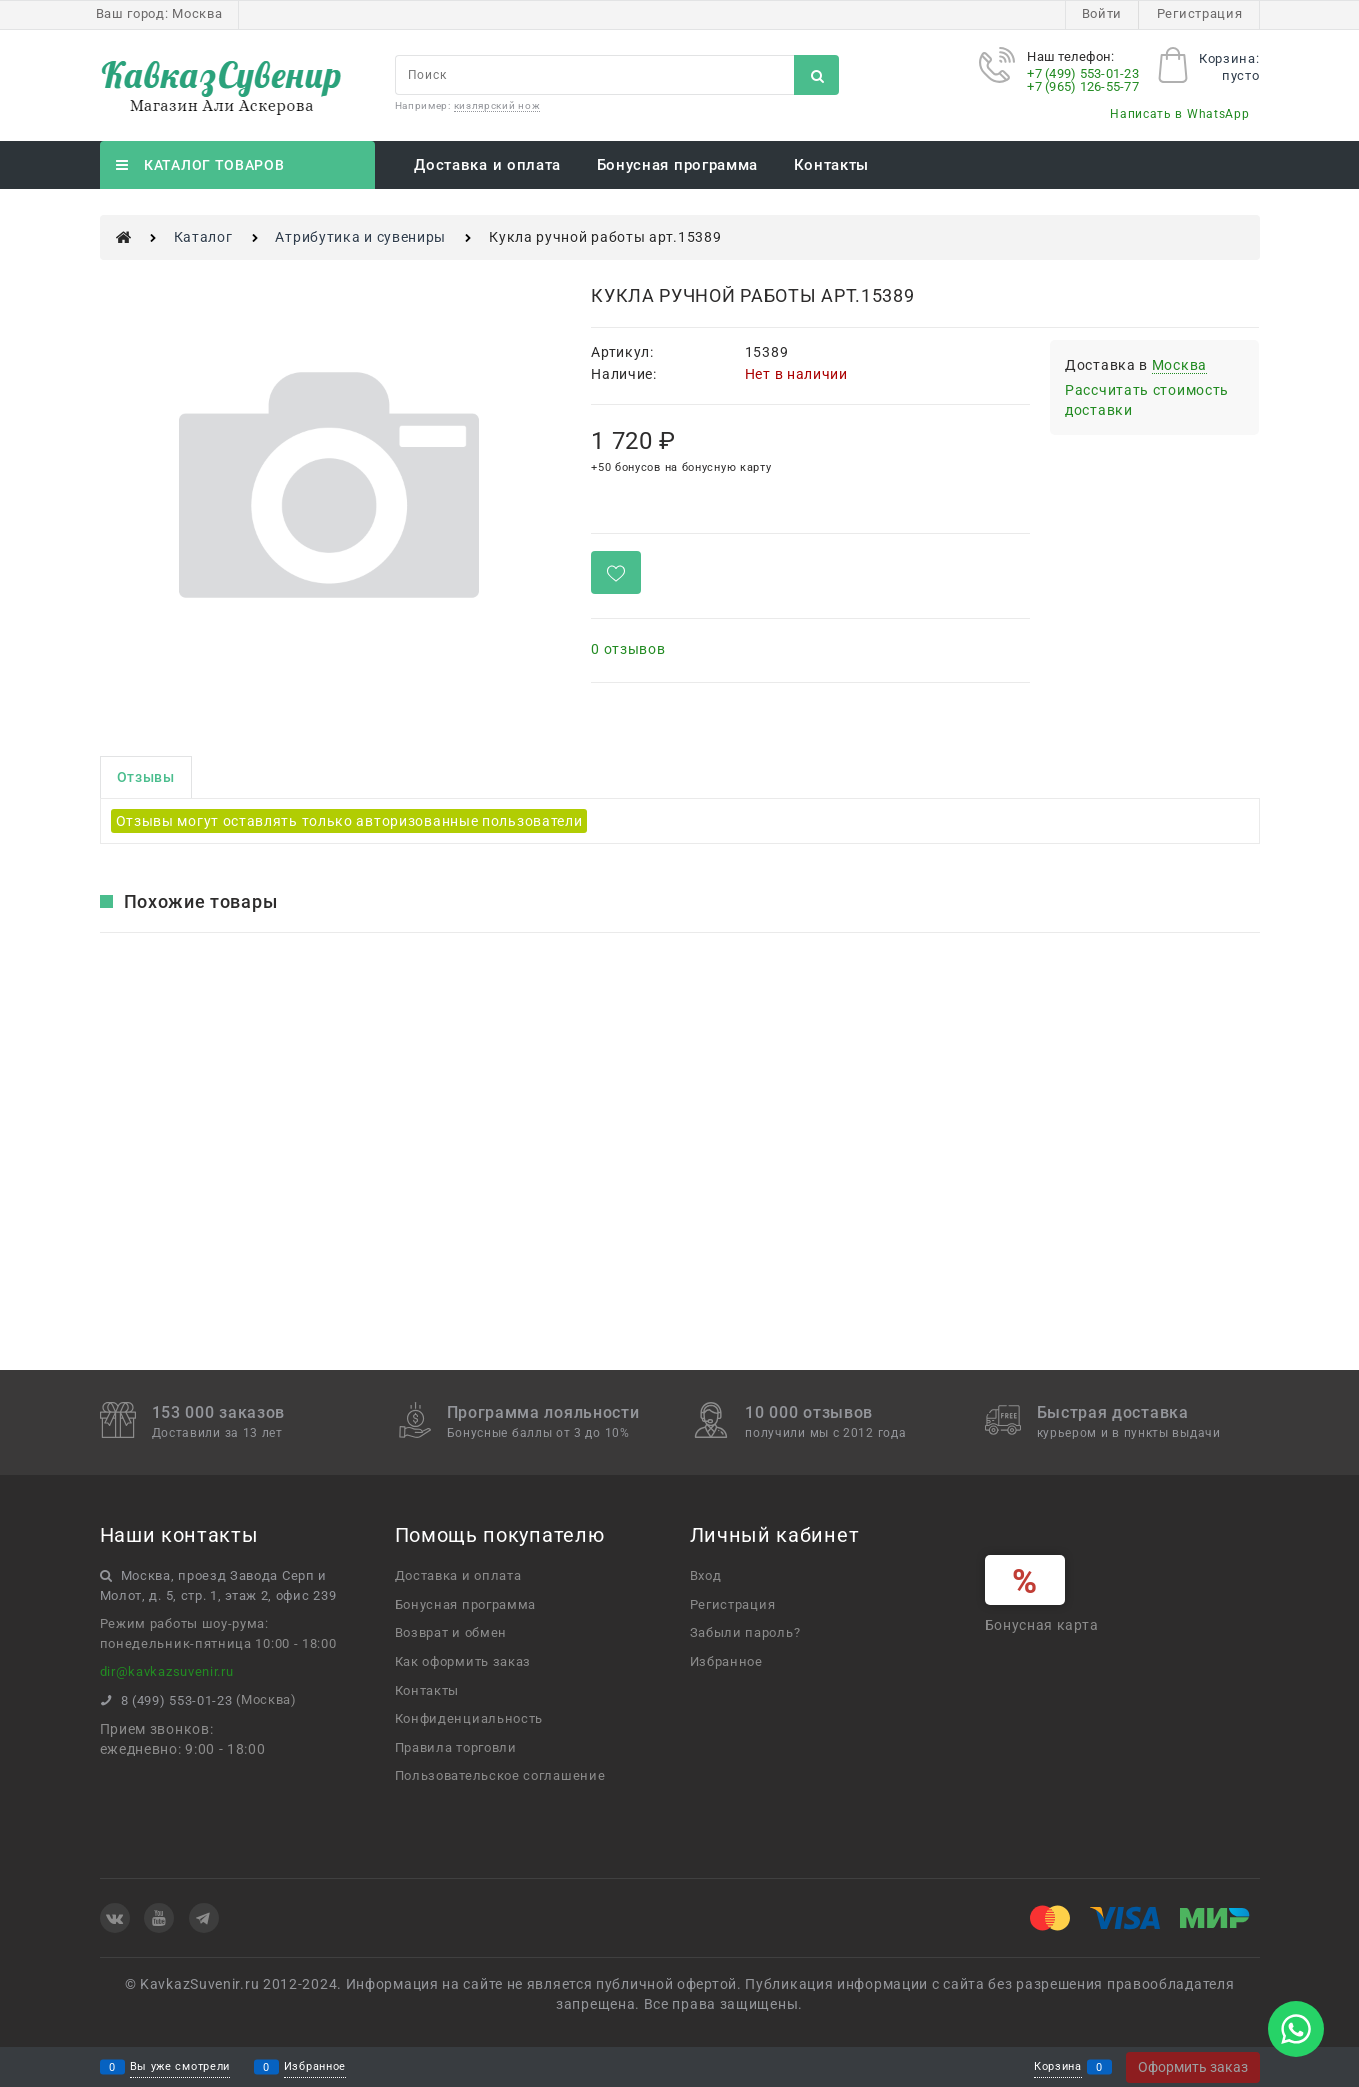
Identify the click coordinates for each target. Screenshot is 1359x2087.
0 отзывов (628, 649)
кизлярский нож (497, 105)
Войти (1102, 13)
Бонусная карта (1042, 1625)
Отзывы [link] (146, 777)
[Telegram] (204, 1918)
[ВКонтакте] (115, 1918)
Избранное (315, 2067)
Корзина (1058, 2067)
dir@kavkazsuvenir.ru (167, 1671)
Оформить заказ (1193, 2067)
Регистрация (1200, 13)
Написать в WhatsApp (1179, 114)
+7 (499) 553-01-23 (1083, 73)
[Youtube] (159, 1918)
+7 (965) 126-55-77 (1083, 86)
